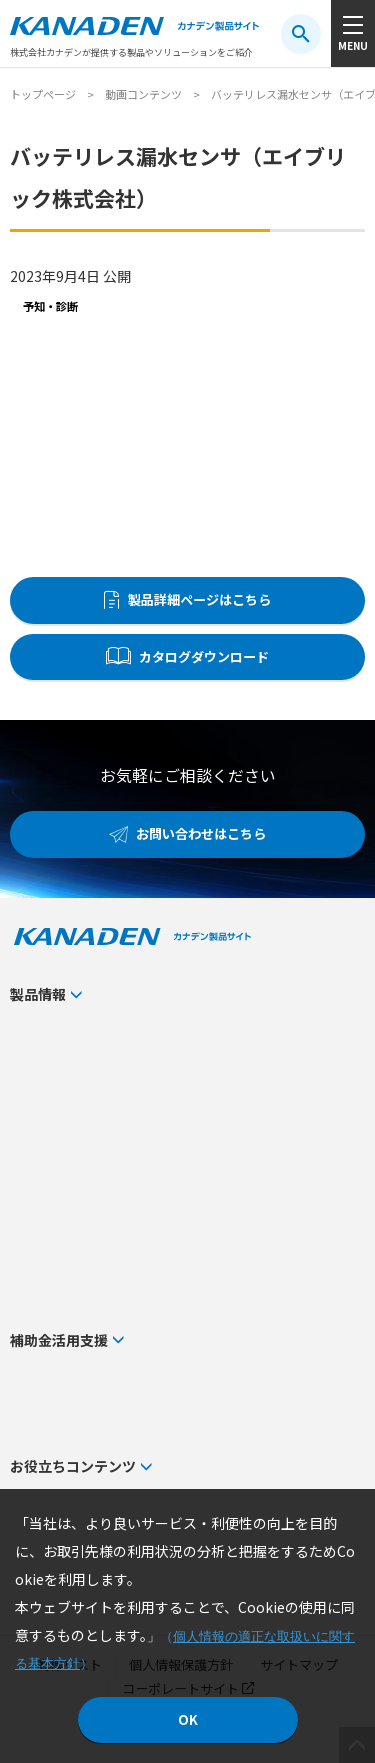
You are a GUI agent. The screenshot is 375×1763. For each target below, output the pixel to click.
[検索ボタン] (301, 34)
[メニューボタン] (353, 33)
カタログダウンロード (204, 656)
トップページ (43, 94)
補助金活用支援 (59, 1340)
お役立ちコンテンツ (73, 1466)
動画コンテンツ (143, 94)
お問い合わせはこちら (201, 833)
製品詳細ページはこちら (199, 599)
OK (188, 1719)
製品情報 (38, 994)
